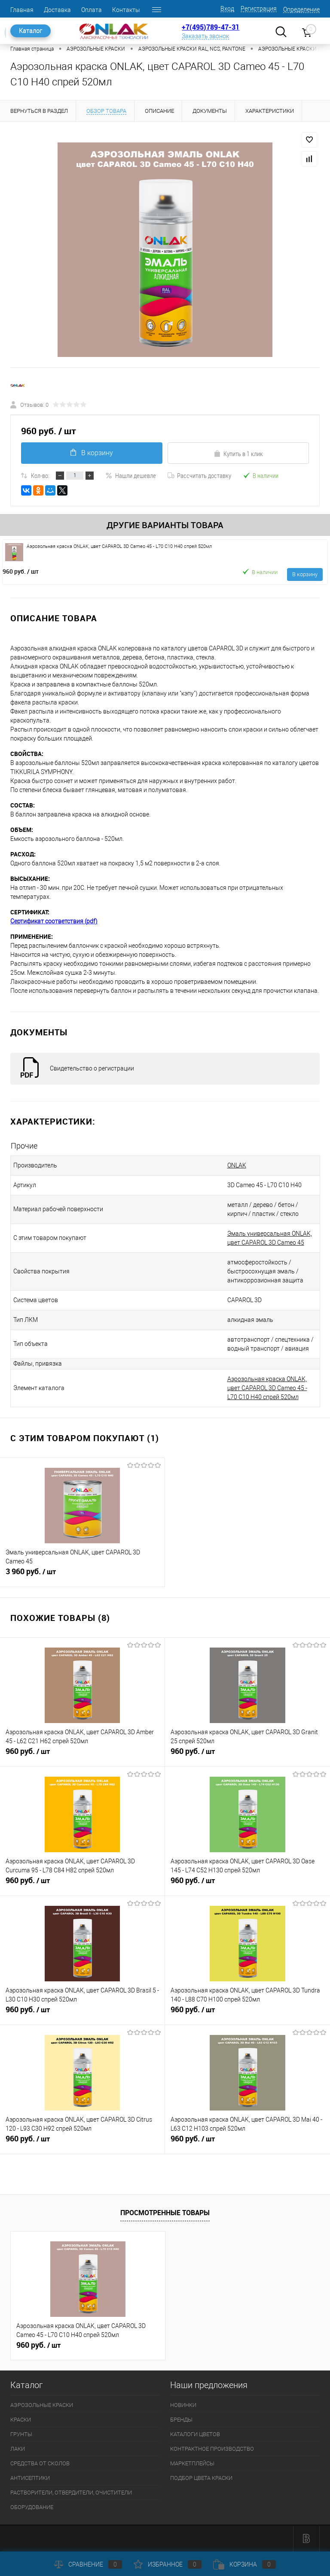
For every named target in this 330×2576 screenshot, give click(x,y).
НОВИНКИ (183, 2405)
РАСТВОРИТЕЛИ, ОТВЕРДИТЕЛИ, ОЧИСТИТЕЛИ (71, 2492)
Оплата (91, 9)
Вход (227, 8)
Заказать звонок (205, 36)
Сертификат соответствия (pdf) (54, 921)
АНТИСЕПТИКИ (30, 2478)
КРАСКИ (20, 2419)
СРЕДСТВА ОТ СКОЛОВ (40, 2463)
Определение (301, 9)
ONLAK (236, 1165)
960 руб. (21, 571)
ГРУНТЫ (21, 2434)
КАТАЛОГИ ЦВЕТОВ (195, 2434)
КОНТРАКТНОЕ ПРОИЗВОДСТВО (212, 2449)
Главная (22, 9)
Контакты (126, 9)
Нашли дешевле (130, 475)
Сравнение (88, 2564)
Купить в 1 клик (238, 453)
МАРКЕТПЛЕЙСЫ (192, 2463)
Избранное (168, 2564)
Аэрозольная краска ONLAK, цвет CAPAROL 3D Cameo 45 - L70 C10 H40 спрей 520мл (267, 1388)
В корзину (91, 453)
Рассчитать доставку (199, 475)
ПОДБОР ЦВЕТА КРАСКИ (201, 2478)
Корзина (244, 2564)
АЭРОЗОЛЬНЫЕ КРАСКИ (41, 2405)
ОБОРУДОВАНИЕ (31, 2507)
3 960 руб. (82, 1575)
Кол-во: (40, 475)
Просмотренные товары (165, 2212)
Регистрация (259, 8)
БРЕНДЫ (181, 2419)
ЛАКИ (17, 2449)
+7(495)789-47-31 (210, 27)
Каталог (30, 30)
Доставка (57, 9)
